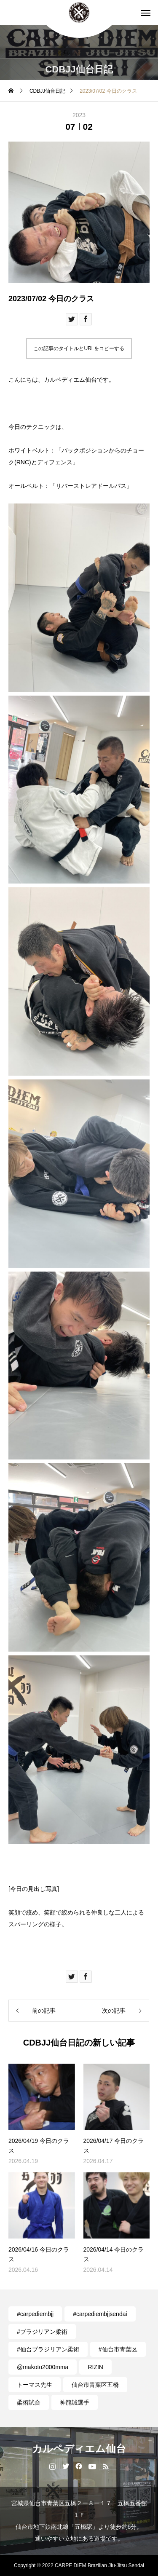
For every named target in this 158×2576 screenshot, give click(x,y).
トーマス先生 (34, 2384)
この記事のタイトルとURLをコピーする (78, 348)
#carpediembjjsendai (100, 2314)
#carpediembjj (35, 2314)
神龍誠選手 (74, 2402)
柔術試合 (28, 2402)
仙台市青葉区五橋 (95, 2384)
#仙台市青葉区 (118, 2349)
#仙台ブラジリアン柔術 (48, 2349)
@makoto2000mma (42, 2367)
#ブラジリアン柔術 (42, 2331)
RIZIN (95, 2367)
